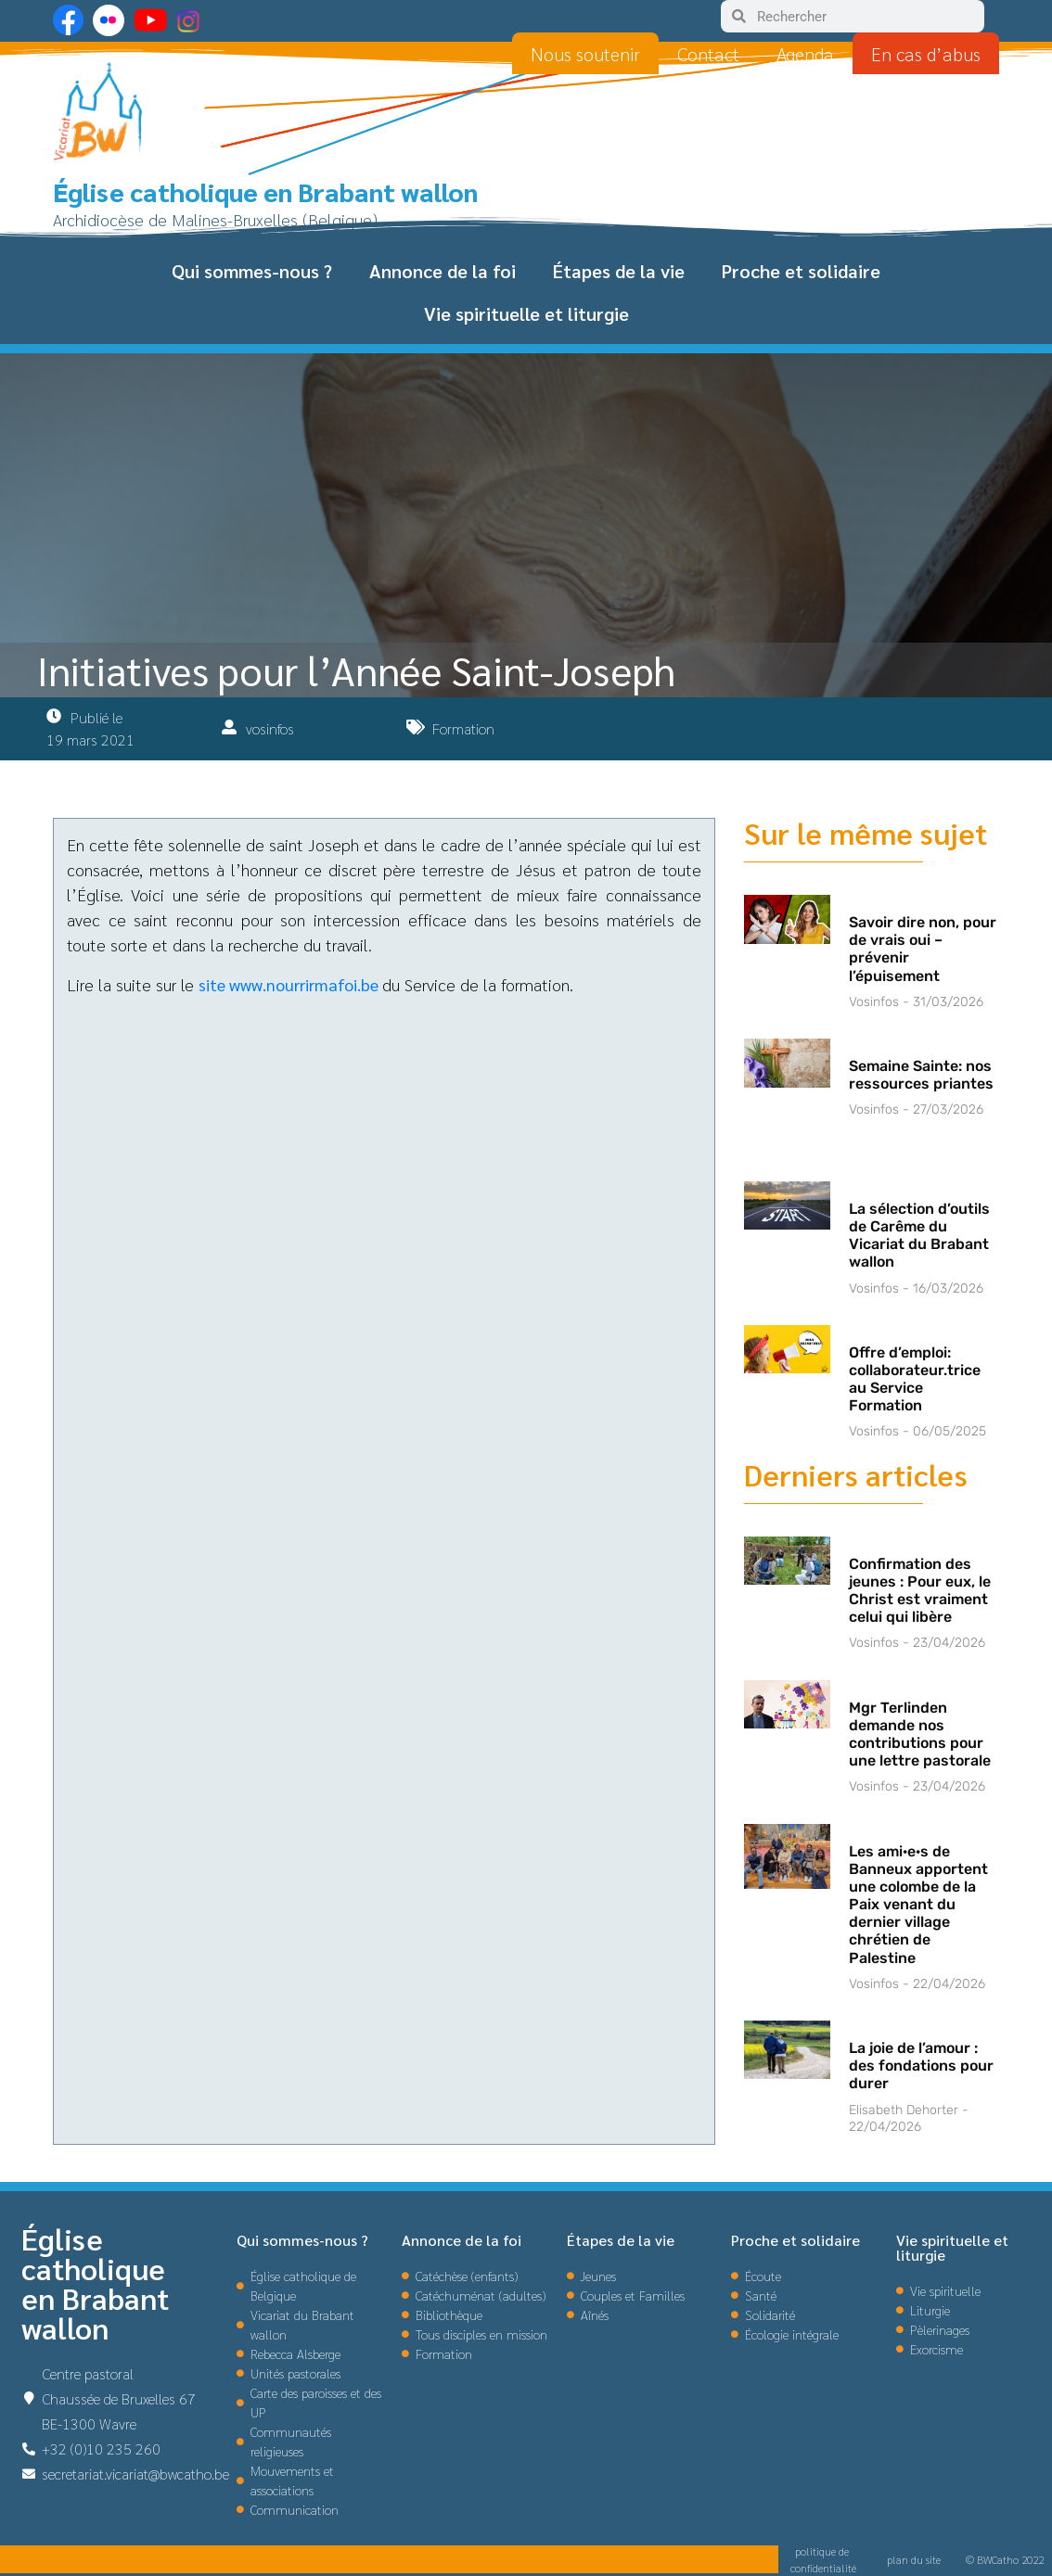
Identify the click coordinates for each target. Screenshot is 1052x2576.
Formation (463, 728)
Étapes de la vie (619, 271)
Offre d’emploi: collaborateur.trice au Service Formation (915, 1379)
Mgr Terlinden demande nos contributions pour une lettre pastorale (920, 1734)
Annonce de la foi (442, 271)
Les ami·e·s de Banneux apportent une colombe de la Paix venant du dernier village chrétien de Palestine (918, 1905)
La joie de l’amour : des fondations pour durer (921, 2065)
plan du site (914, 2559)
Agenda (805, 54)
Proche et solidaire (801, 271)
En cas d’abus (926, 54)
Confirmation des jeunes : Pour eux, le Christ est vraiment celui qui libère (920, 1590)
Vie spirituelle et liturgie (526, 313)
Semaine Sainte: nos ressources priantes (921, 1074)
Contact (708, 54)
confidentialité (823, 2567)
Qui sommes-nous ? (252, 271)
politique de (823, 2551)
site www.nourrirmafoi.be (288, 984)
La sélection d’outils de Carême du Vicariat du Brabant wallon (919, 1235)
